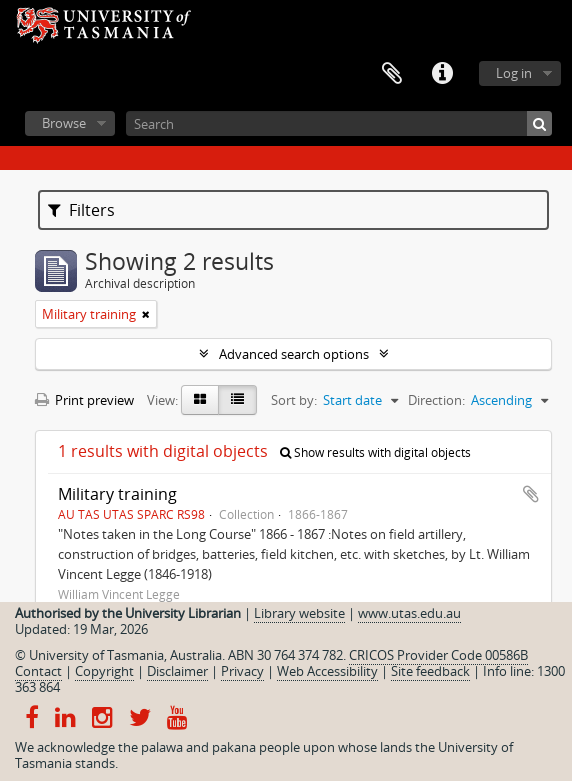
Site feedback (430, 671)
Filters (81, 210)
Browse (64, 123)
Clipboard (392, 74)
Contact (38, 671)
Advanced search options (294, 354)
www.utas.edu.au (409, 613)
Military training (117, 494)
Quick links (442, 74)
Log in (514, 73)
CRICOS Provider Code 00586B (438, 655)
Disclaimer (177, 671)
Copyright (104, 671)
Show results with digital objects (375, 452)
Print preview (84, 400)
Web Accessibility (327, 671)
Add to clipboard (531, 494)
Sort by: (294, 400)
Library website (299, 613)
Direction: (436, 400)
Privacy (242, 671)
